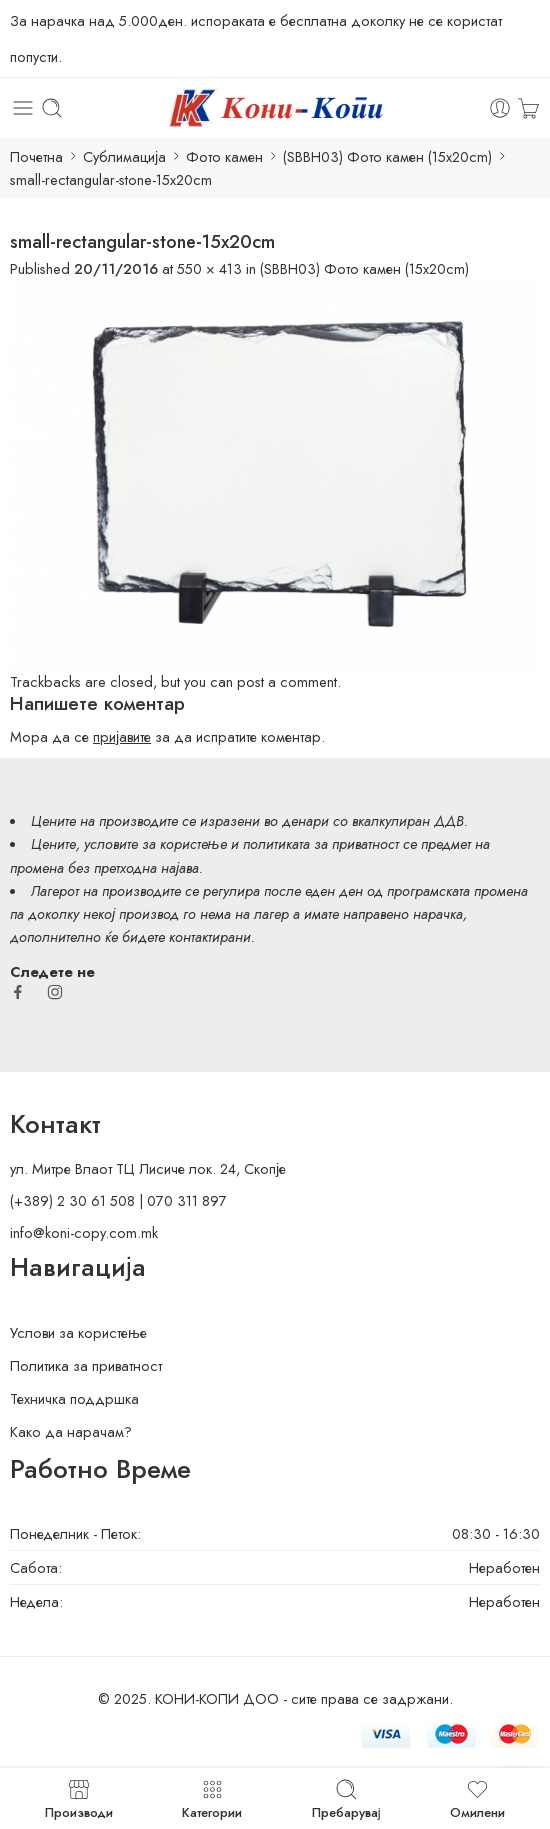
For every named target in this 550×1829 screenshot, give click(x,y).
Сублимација (124, 156)
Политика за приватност (86, 1365)
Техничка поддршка (74, 1398)
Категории (212, 1798)
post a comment (287, 681)
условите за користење (155, 843)
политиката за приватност (321, 843)
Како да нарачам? (71, 1431)
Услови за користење (78, 1332)
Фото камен (224, 156)
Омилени (477, 1798)
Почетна (36, 156)
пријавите (122, 736)
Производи (79, 1798)
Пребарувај (346, 1798)
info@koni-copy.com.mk (84, 1232)
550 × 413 (209, 268)
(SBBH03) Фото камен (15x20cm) (387, 156)
